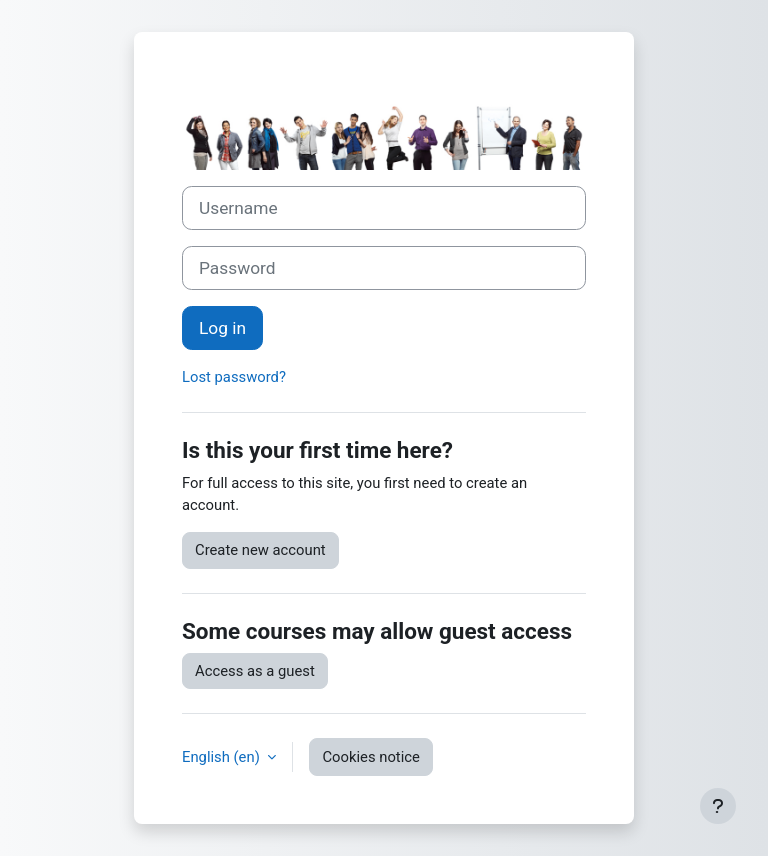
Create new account (260, 550)
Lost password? (234, 377)
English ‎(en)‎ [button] (222, 757)
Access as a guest (255, 671)
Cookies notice (370, 757)
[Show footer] (718, 806)
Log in (222, 328)
